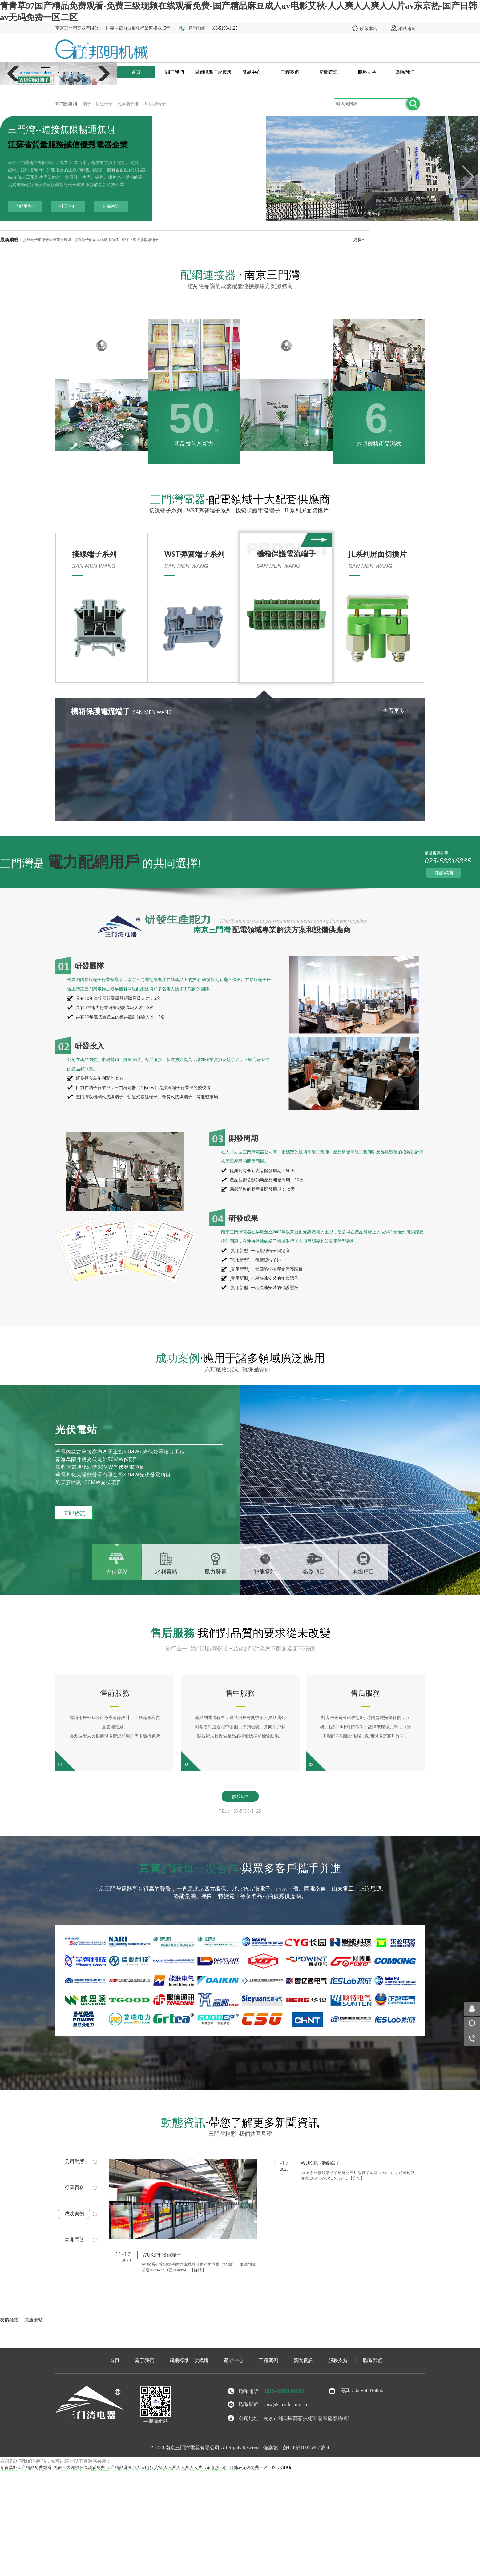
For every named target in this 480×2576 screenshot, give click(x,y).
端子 (87, 103)
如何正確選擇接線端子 (140, 240)
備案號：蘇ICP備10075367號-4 (296, 2447)
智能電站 (265, 1572)
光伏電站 (117, 1572)
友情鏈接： (11, 2319)
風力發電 (215, 1572)
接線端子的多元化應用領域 (96, 240)
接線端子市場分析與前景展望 (47, 240)
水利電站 (166, 1572)
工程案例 (290, 72)
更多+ (358, 239)
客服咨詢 (472, 2024)
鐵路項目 (314, 1572)
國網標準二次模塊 (213, 72)
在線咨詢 (110, 206)
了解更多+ (24, 206)
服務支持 (367, 72)
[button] (45, 72)
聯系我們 (405, 72)
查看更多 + (396, 711)
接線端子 (104, 103)
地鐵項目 (363, 1572)
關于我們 (174, 72)
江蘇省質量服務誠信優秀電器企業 (68, 144)
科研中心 (67, 206)
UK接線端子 (154, 103)
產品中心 (251, 72)
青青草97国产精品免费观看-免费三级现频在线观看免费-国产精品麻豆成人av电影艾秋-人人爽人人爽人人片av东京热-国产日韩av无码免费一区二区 (138, 2467)
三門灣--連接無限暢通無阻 (61, 129)
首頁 (136, 72)
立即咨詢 (74, 1513)
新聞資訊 (328, 72)
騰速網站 (33, 2319)
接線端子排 (128, 103)
